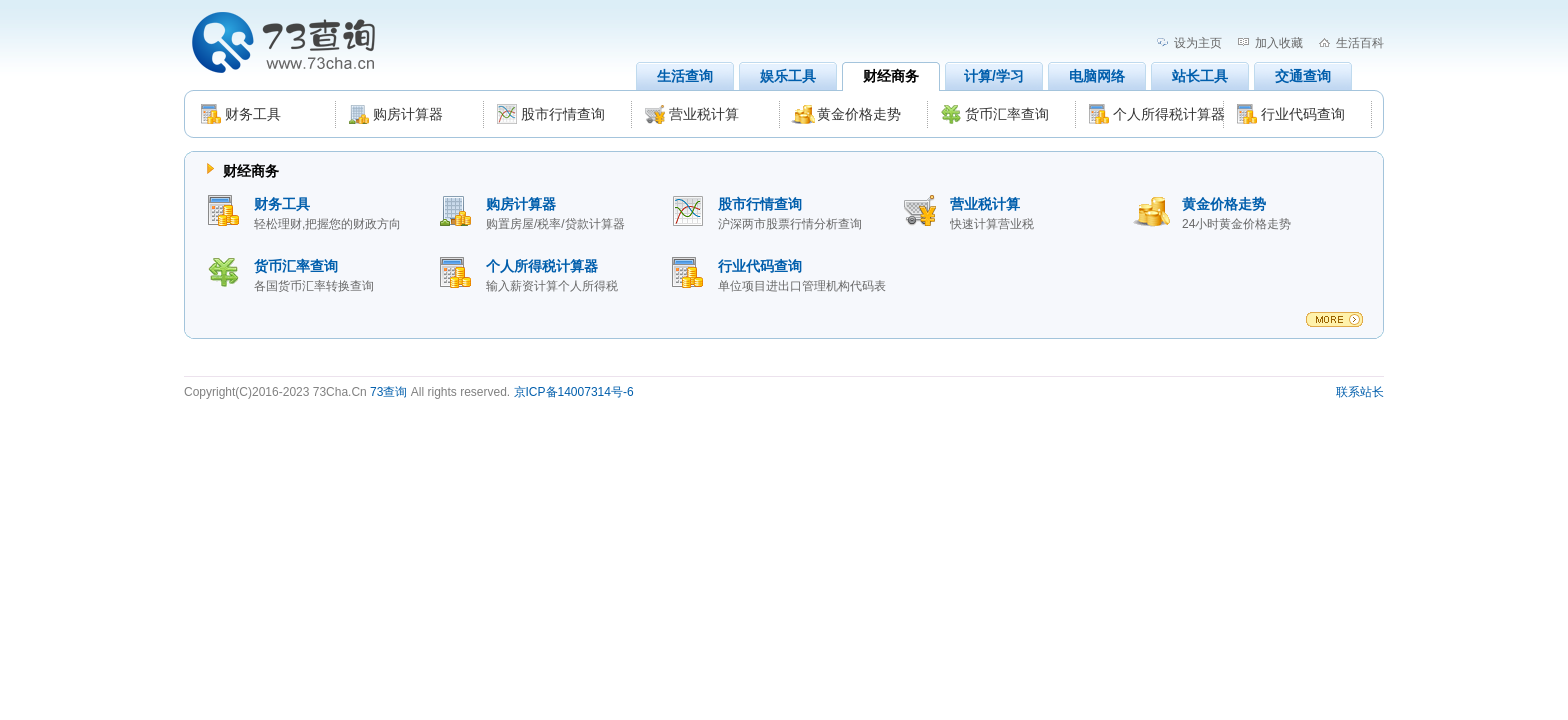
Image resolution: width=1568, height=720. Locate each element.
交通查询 (1303, 76)
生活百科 (1360, 43)
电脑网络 (1097, 76)
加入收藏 (1279, 43)
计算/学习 (994, 76)
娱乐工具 (788, 76)
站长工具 (1200, 76)
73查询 (388, 392)
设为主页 (1198, 43)
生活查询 (685, 76)
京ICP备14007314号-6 (574, 392)
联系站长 (1360, 392)
